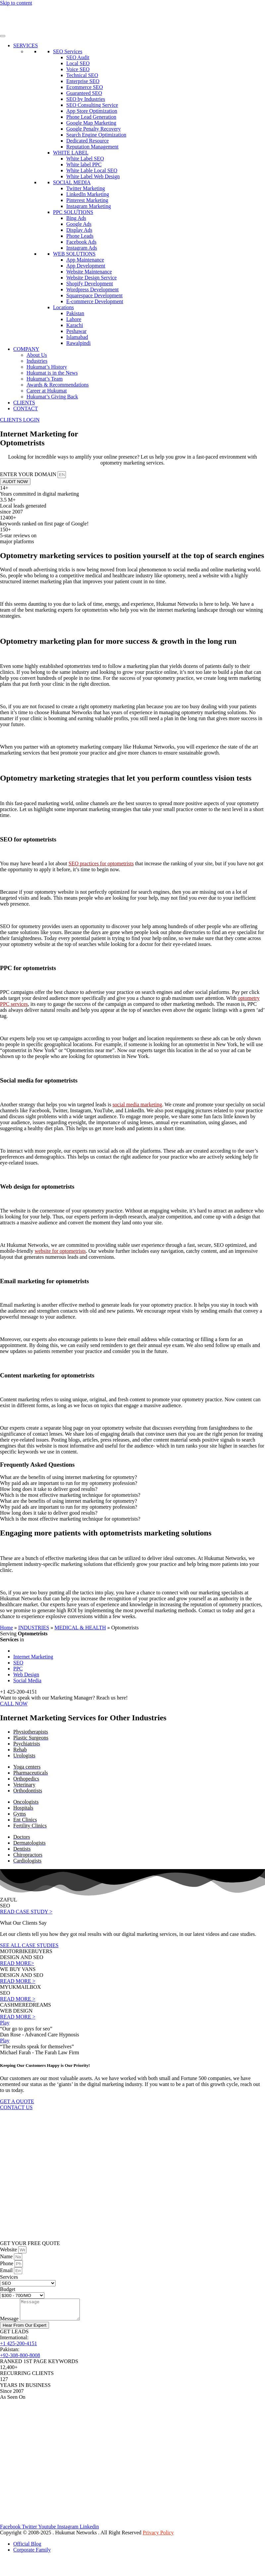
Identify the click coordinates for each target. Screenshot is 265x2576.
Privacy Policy (158, 2536)
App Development (85, 265)
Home (6, 1627)
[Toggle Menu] (2, 36)
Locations (63, 307)
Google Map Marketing (91, 123)
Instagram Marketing (88, 206)
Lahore (73, 319)
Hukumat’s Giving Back (52, 396)
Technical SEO (82, 75)
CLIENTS (24, 402)
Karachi (74, 325)
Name (7, 2256)
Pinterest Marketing (87, 200)
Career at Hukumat (46, 390)
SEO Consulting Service (92, 105)
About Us (36, 355)
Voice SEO (77, 69)
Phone (7, 2263)
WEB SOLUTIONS (74, 254)
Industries (36, 361)
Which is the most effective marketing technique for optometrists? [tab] (70, 1495)
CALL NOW (13, 1703)
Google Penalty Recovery (93, 129)
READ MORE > (17, 1981)
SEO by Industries (85, 99)
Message (10, 2322)
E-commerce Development (94, 301)
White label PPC (84, 164)
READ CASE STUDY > (26, 1911)
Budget (7, 2289)
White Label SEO (85, 158)
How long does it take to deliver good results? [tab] (48, 1489)
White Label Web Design (93, 176)
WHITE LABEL (70, 152)
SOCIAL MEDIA (72, 182)
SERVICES (25, 45)
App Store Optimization (91, 111)
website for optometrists (60, 1251)
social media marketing (137, 1104)
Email (7, 2270)
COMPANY (26, 349)
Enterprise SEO (82, 81)
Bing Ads (76, 218)
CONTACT (25, 408)
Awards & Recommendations (57, 385)
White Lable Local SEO (91, 170)
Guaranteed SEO (84, 93)
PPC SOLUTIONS (73, 212)
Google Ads (78, 224)
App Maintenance (85, 260)
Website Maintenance (89, 271)
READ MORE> (17, 1963)
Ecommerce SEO (84, 87)
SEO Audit (77, 57)
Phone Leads (79, 236)
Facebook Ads (81, 242)
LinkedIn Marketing (87, 194)
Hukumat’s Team (44, 379)
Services (9, 2277)
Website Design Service (91, 277)
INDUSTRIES (33, 1627)
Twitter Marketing (85, 188)
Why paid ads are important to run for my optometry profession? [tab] (68, 1483)
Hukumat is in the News (52, 373)
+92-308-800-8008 (20, 2359)
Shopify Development (89, 283)
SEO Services (67, 51)
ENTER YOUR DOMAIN (29, 474)
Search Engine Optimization (96, 135)
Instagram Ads (81, 248)
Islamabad (77, 337)
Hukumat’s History (46, 367)
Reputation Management (92, 146)
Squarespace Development (94, 295)
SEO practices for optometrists (101, 863)
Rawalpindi (78, 343)
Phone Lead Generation (91, 117)
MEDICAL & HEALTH (80, 1627)
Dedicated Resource (87, 140)
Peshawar (76, 331)
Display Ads (79, 230)
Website (9, 2249)
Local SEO (78, 63)
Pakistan (75, 313)
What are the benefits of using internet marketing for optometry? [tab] (68, 1477)
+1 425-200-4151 (18, 2347)
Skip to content (16, 3)
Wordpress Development (92, 289)
